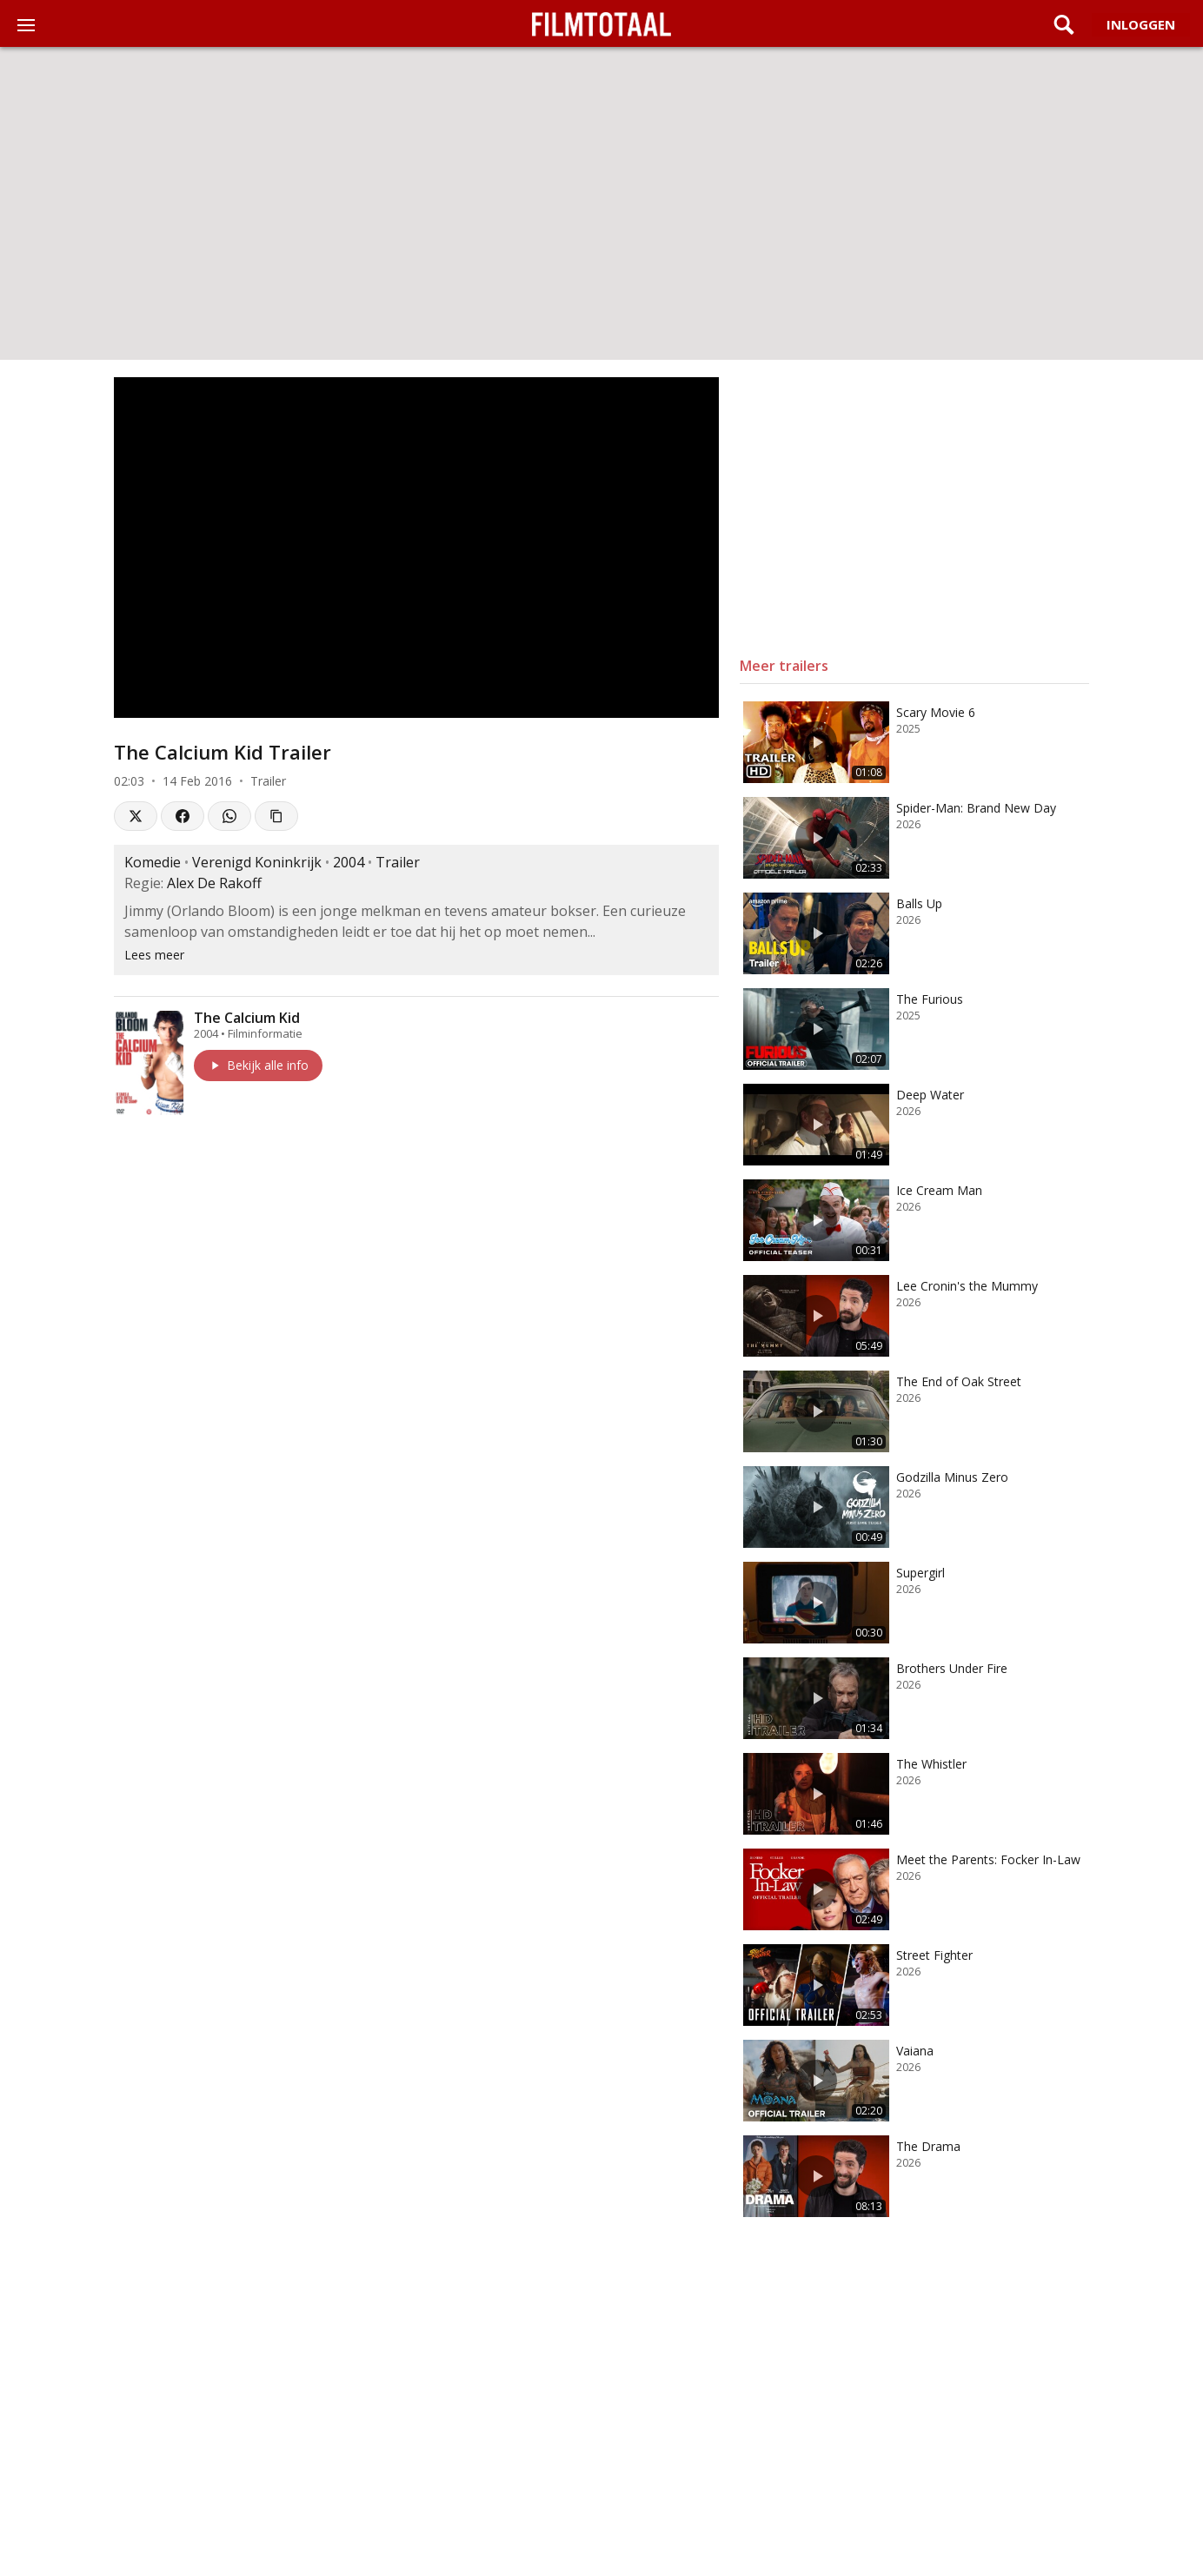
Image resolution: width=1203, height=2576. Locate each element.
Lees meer (154, 954)
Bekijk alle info (258, 1065)
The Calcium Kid (247, 1017)
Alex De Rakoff (214, 883)
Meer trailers (784, 665)
